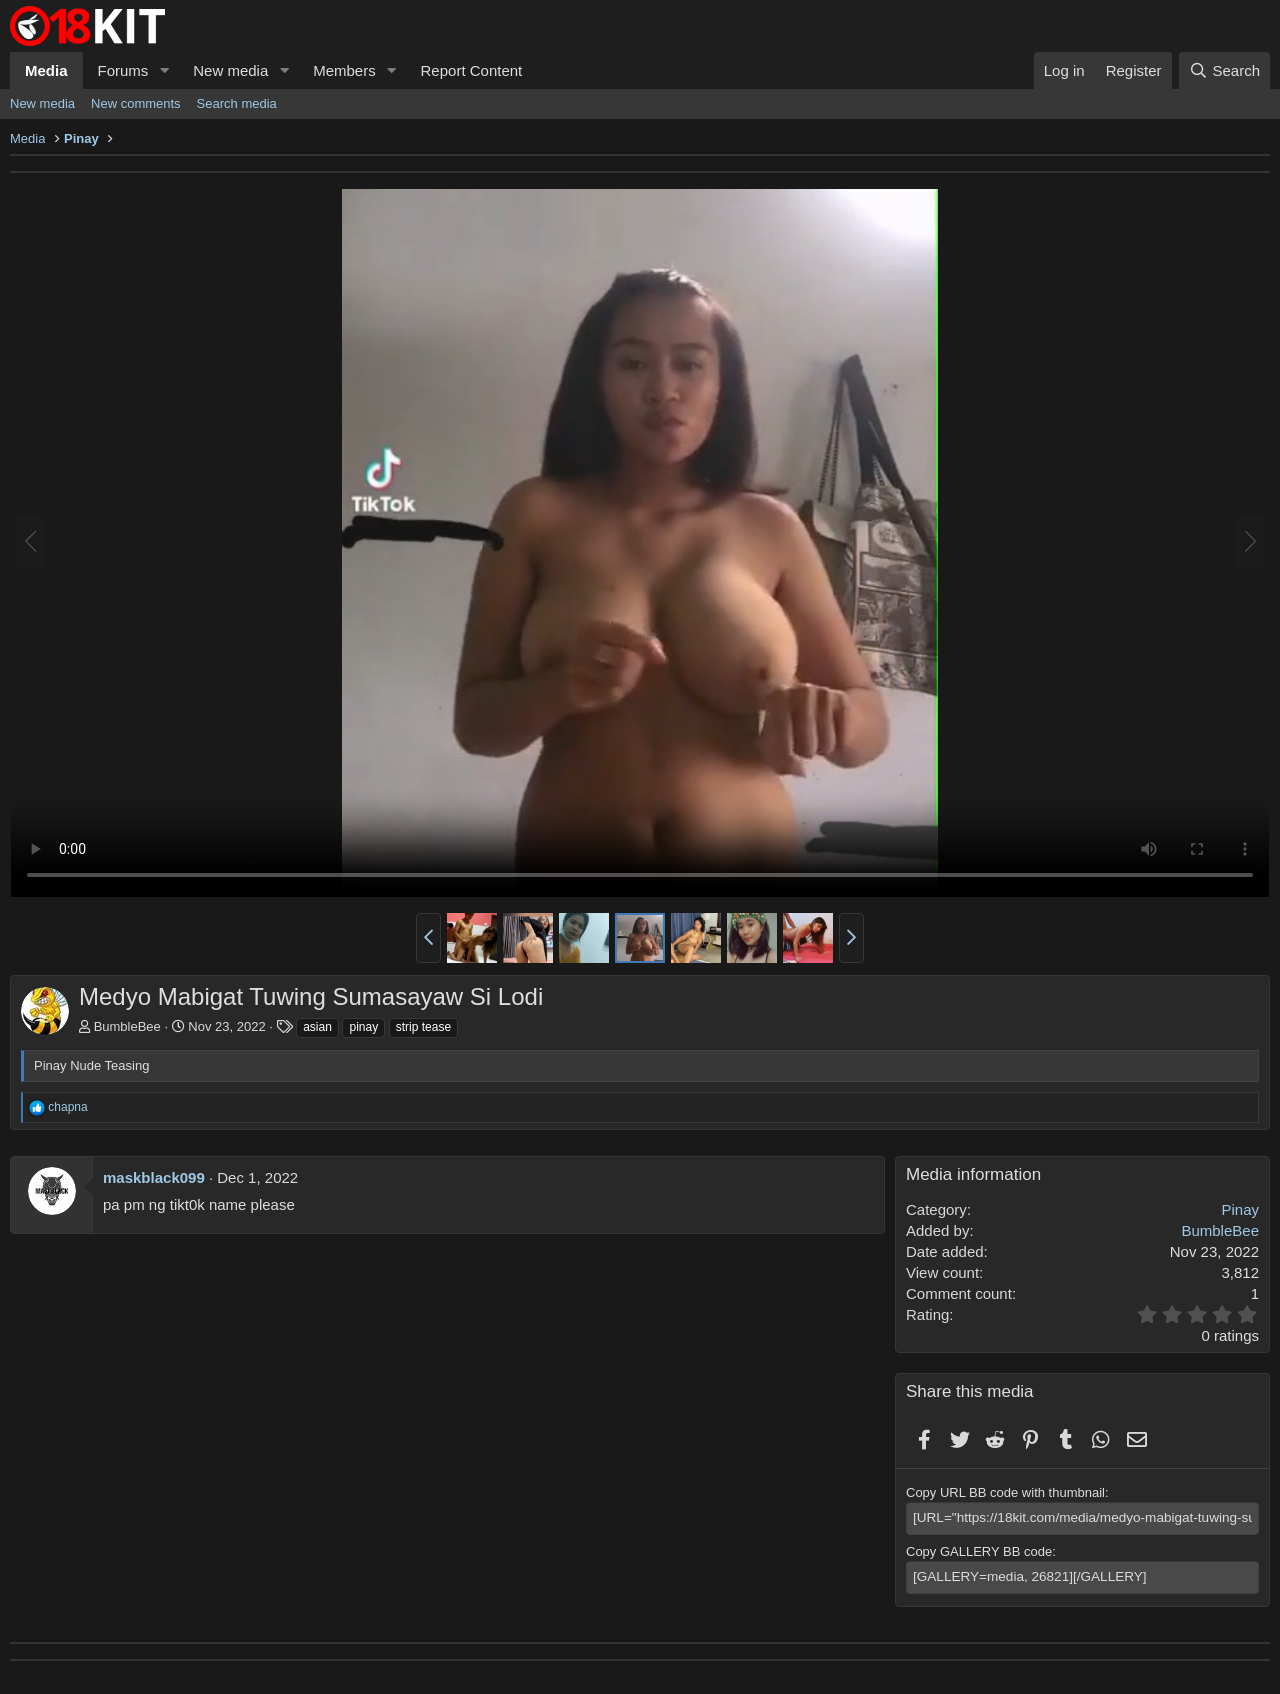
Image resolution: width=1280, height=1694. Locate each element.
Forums (123, 70)
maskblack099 (154, 1177)
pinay (363, 1027)
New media (230, 70)
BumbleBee (127, 1026)
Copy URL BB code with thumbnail (1005, 1492)
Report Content (472, 70)
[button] (164, 70)
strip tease (423, 1027)
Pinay (1240, 1209)
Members (344, 70)
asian (317, 1027)
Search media (237, 103)
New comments (136, 103)
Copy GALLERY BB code (979, 1550)
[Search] (1224, 70)
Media (46, 70)
